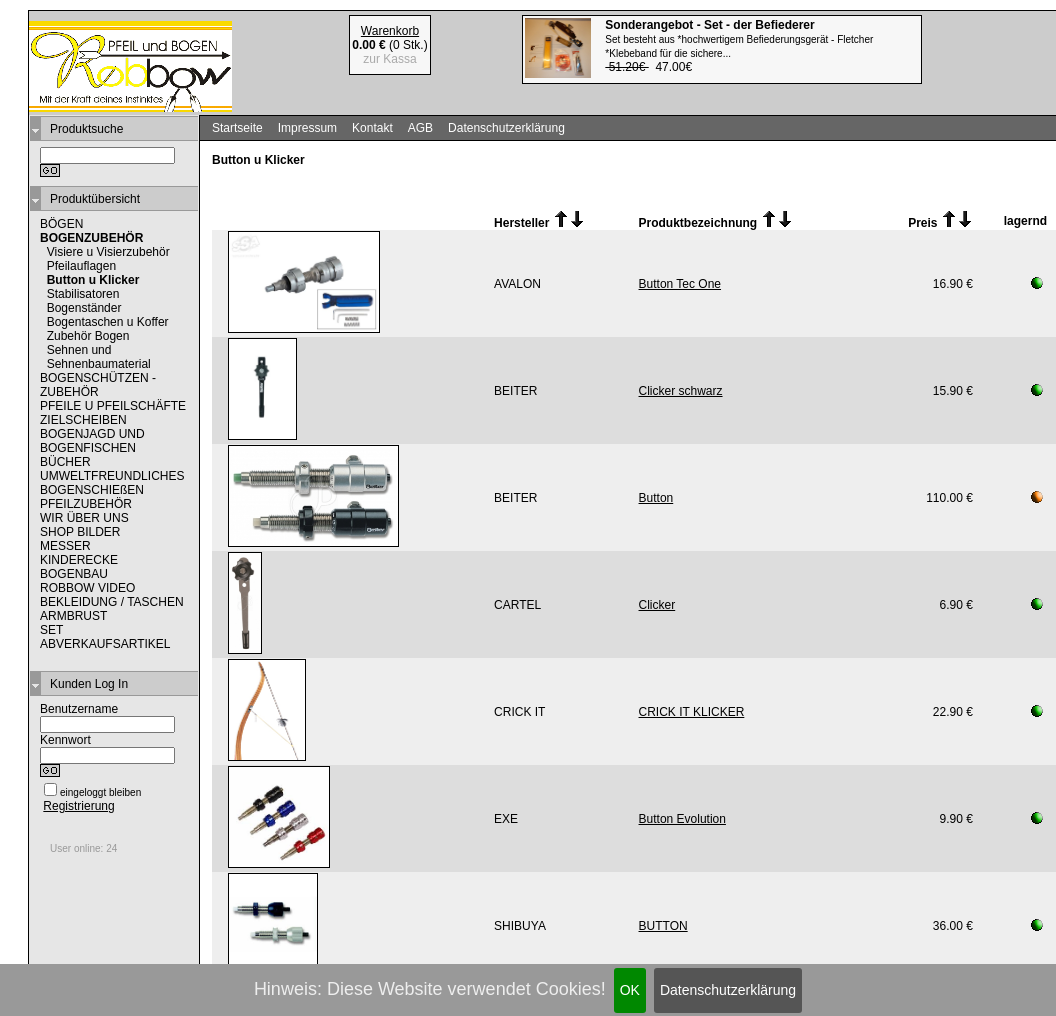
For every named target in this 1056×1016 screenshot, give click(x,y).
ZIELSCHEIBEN (83, 420)
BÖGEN (61, 224)
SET (51, 630)
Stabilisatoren (83, 294)
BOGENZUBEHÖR (91, 238)
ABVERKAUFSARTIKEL (105, 644)
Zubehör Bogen (88, 336)
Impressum (307, 128)
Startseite (237, 128)
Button (656, 498)
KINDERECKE (79, 560)
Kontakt (372, 128)
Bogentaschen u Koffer (108, 322)
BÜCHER (65, 462)
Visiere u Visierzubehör (108, 252)
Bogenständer (84, 308)
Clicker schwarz (681, 391)
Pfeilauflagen (81, 266)
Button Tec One (680, 284)
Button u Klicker (93, 280)
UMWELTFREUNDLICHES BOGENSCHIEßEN (112, 483)
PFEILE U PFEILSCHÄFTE (113, 406)
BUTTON (663, 926)
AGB (420, 128)
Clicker (657, 605)
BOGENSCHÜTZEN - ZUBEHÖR (98, 385)
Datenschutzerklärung (728, 990)
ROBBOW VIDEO (87, 588)
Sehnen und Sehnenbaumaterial (99, 357)
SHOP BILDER (80, 532)
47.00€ (739, 46)
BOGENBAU (74, 574)
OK (630, 990)
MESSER (65, 546)
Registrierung (78, 806)
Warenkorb (390, 31)
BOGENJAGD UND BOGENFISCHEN (92, 441)
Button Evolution (682, 819)
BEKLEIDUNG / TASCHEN (112, 602)
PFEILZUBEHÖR (86, 504)
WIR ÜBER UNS (84, 518)
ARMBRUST (73, 616)
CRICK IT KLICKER (692, 712)
